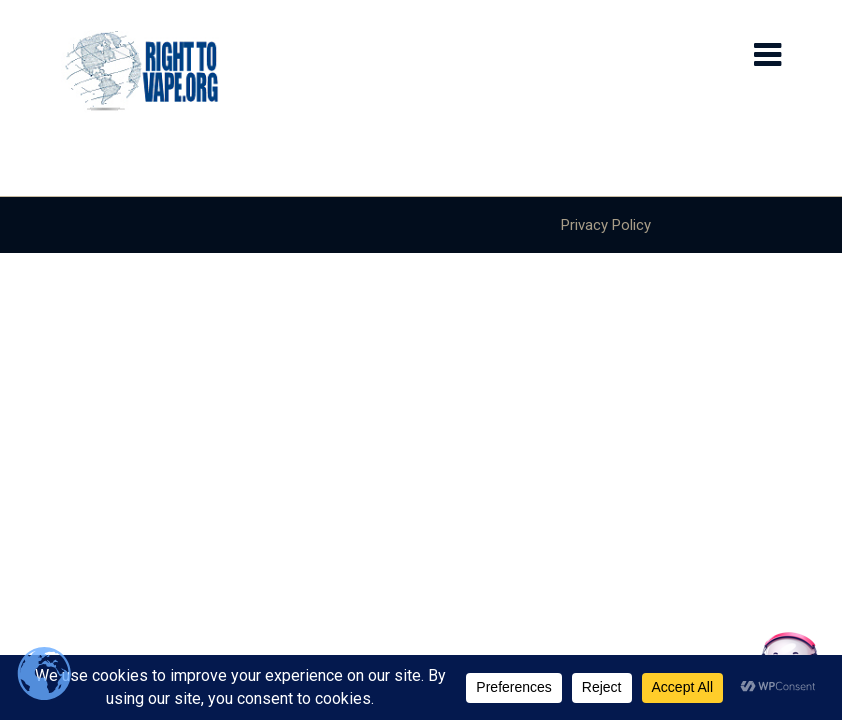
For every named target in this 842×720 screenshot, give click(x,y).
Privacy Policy (606, 225)
